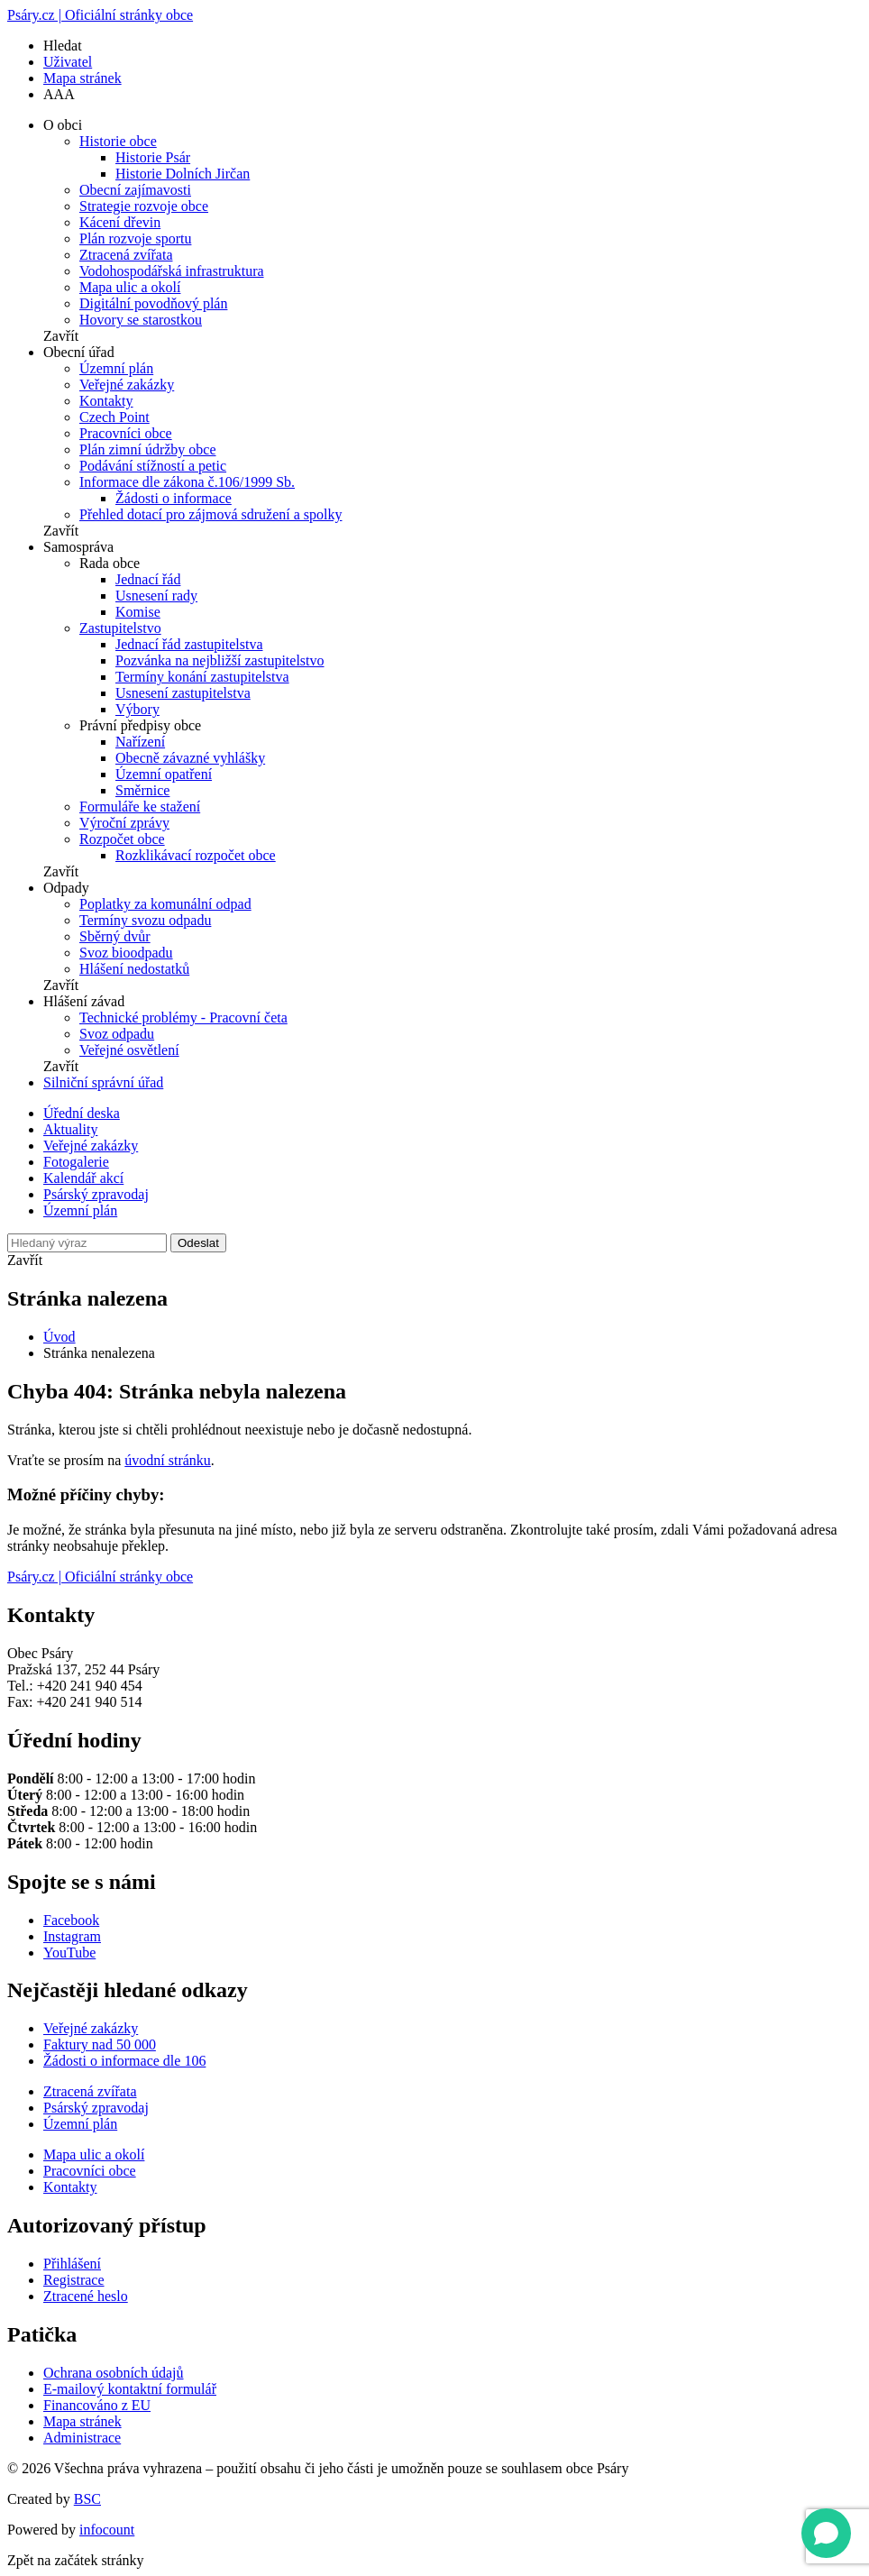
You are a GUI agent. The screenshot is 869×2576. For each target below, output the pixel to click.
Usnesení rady (156, 595)
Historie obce (118, 141)
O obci (62, 125)
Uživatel (67, 61)
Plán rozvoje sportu (135, 238)
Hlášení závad (83, 1001)
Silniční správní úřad (103, 1082)
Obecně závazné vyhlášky (190, 757)
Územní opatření (163, 774)
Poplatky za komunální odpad (165, 904)
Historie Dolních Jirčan (182, 173)
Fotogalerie (76, 1161)
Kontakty (106, 400)
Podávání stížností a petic (152, 465)
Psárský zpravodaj (96, 1194)
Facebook (71, 1920)
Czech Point (114, 417)
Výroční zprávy (124, 822)
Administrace (82, 2437)
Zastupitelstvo (120, 628)
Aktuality (70, 1129)
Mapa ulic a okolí (129, 287)
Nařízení (140, 741)
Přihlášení (72, 2263)
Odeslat (198, 1243)
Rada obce (109, 563)
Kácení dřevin (119, 222)
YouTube (69, 1952)
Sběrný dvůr (115, 936)
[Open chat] (826, 2533)
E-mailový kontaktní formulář (129, 2389)
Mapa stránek (82, 78)
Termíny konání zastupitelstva (202, 676)
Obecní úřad (78, 352)
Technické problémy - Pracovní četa (183, 1017)
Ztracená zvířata (125, 254)
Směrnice (142, 790)
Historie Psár (152, 157)
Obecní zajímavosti (135, 189)
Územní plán (116, 368)
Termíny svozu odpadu (145, 920)
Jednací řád (147, 579)
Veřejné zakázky (126, 384)
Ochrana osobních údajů (113, 2372)
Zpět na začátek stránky (75, 2560)
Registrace (74, 2279)
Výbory (137, 709)
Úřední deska (81, 1113)
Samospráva (78, 547)
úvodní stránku (167, 1460)
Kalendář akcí (83, 1178)
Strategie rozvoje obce (143, 206)
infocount (106, 2529)
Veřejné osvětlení (129, 1050)
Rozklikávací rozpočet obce (195, 855)
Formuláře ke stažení (139, 806)
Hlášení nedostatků (134, 968)
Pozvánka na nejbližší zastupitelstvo (220, 660)
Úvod (59, 1336)
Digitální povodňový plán (153, 303)
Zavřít (60, 336)
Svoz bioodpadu (126, 952)
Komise (137, 611)
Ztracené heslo (85, 2296)
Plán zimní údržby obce (147, 449)
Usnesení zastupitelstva (183, 693)
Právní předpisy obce (140, 725)
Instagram (72, 1936)
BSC (87, 2499)
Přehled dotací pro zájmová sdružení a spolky (210, 514)
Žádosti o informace (173, 498)
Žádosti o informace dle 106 (124, 2060)
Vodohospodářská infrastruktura (171, 271)
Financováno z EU (97, 2405)
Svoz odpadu (116, 1033)
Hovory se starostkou (140, 319)
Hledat (62, 45)
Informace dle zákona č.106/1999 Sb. (187, 482)
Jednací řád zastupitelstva (189, 644)
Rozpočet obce (122, 839)
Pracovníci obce (125, 433)
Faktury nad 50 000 (99, 2044)
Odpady (66, 887)
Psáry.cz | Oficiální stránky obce (100, 15)
